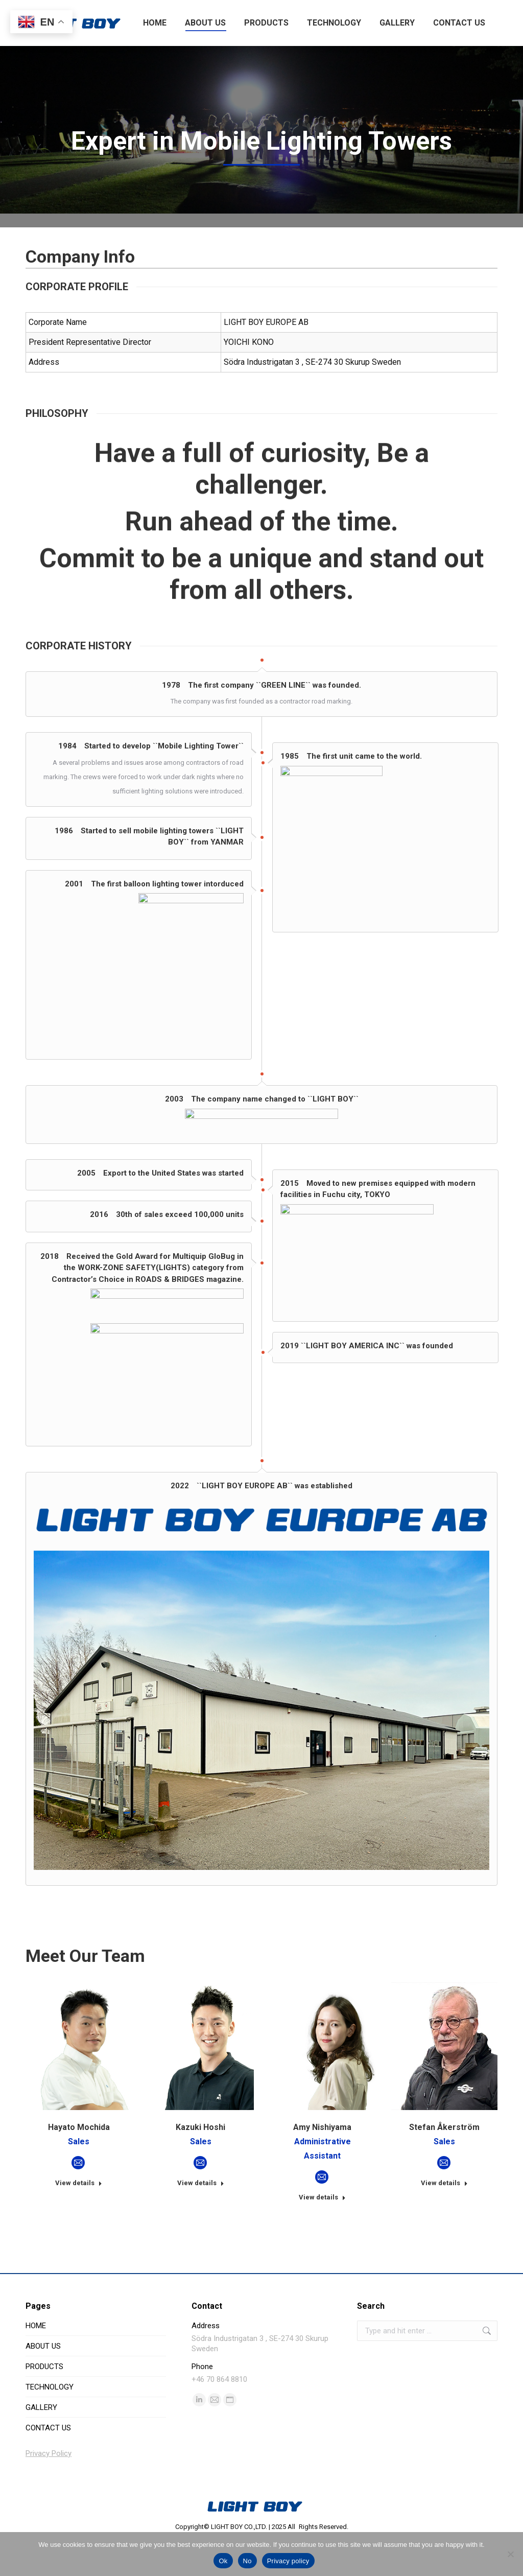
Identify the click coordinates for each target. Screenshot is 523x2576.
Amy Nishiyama (322, 2165)
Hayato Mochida (79, 2165)
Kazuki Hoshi (200, 2165)
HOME (36, 2363)
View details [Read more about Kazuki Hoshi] (200, 2220)
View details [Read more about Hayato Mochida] (78, 2220)
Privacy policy (288, 2561)
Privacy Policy (49, 2491)
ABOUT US (43, 2383)
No (247, 2561)
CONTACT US (48, 2465)
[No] (510, 2554)
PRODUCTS (44, 2404)
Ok (223, 2561)
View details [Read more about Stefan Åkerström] (444, 2220)
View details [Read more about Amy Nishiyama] (322, 2235)
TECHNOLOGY (50, 2424)
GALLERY (41, 2445)
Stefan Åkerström (444, 2165)
